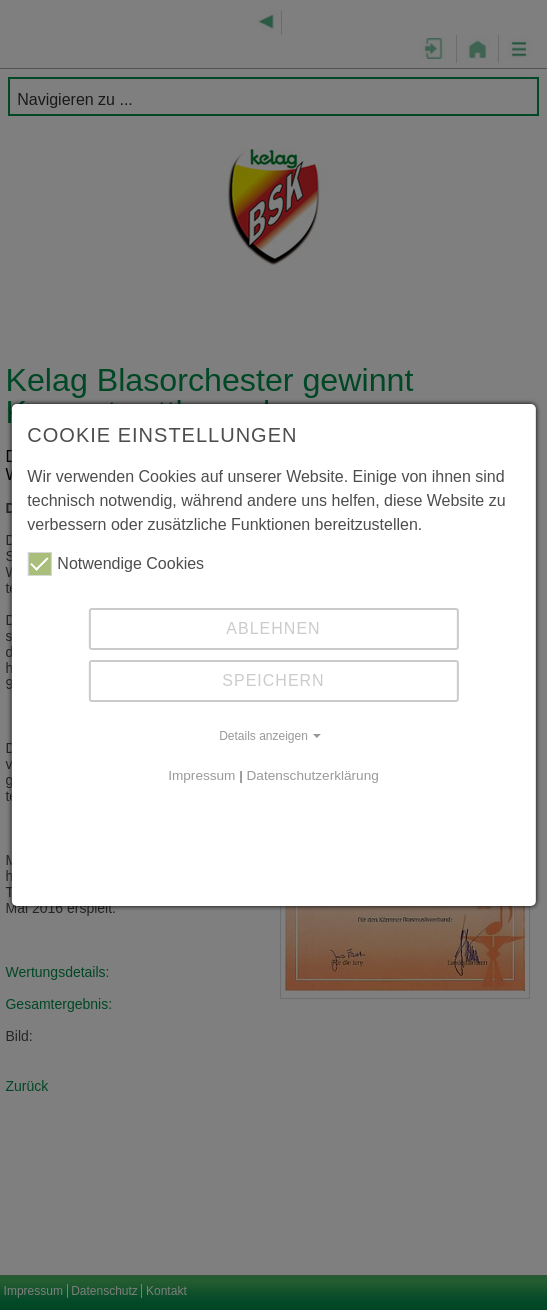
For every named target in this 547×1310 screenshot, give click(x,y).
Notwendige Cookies (115, 564)
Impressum (201, 775)
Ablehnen (273, 628)
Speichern (273, 680)
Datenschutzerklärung (313, 775)
